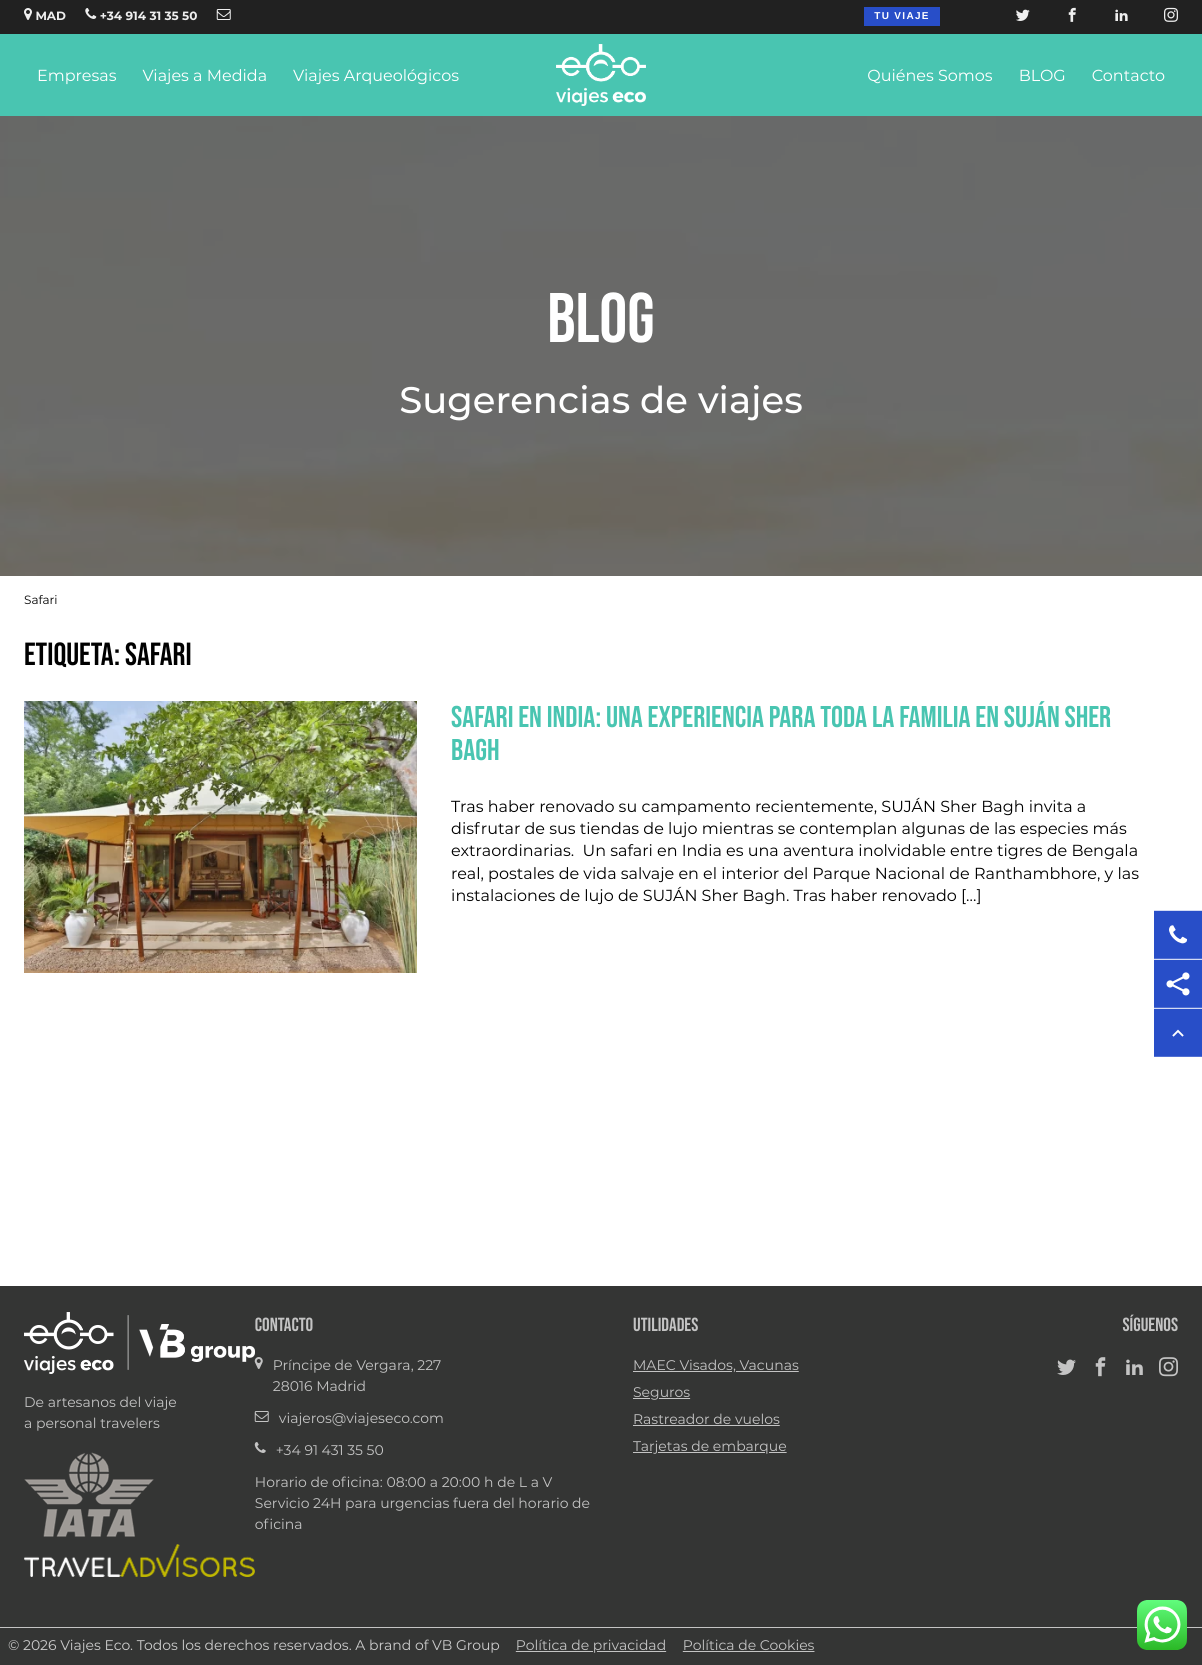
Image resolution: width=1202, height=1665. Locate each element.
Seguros (661, 1393)
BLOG (1042, 77)
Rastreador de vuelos (706, 1420)
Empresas (76, 77)
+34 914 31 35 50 (141, 15)
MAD (45, 15)
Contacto (1128, 77)
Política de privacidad (591, 1646)
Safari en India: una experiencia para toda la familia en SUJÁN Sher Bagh (781, 733)
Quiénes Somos (929, 77)
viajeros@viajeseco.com (361, 1419)
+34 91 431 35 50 (330, 1451)
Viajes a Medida (204, 77)
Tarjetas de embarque (710, 1447)
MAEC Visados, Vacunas (716, 1366)
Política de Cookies (749, 1646)
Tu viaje (901, 16)
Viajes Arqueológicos (376, 77)
